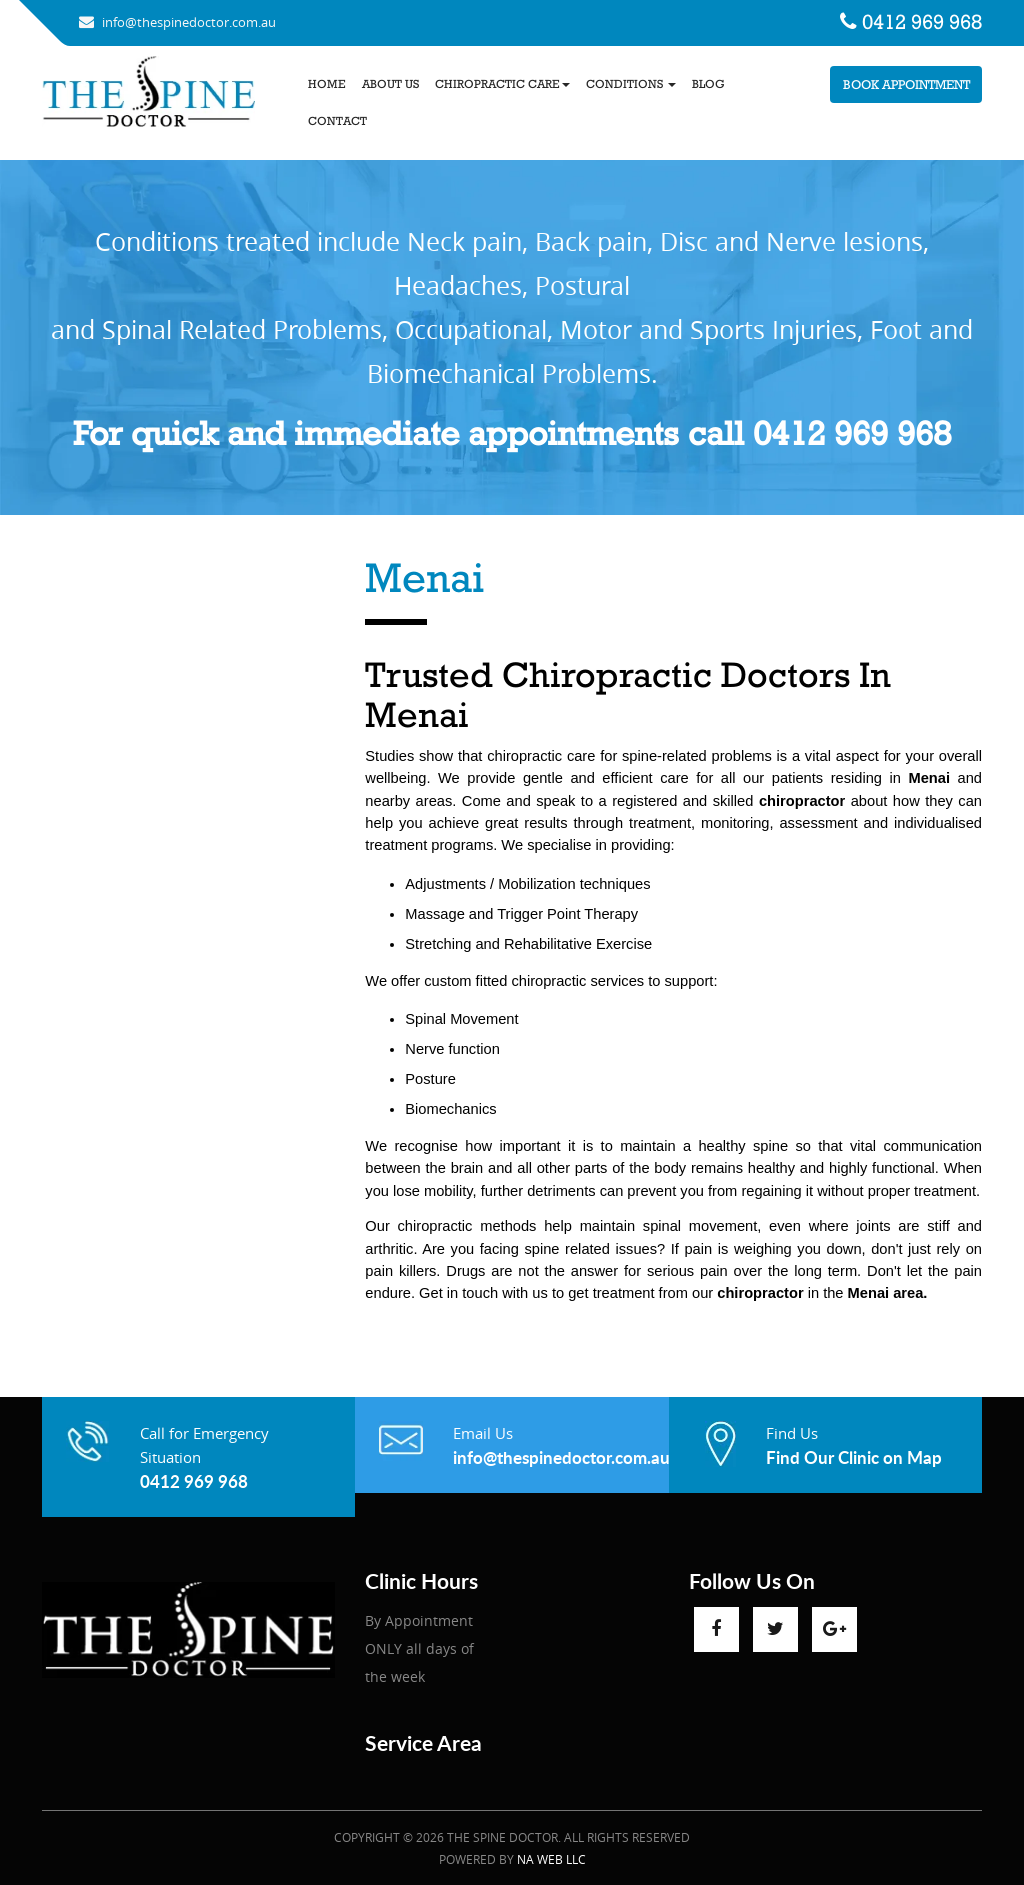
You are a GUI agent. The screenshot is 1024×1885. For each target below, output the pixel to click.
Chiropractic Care (502, 84)
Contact (337, 121)
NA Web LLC (551, 1859)
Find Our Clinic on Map (854, 1457)
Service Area (423, 1742)
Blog (708, 84)
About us (390, 84)
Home (327, 84)
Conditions (631, 84)
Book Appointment (906, 84)
